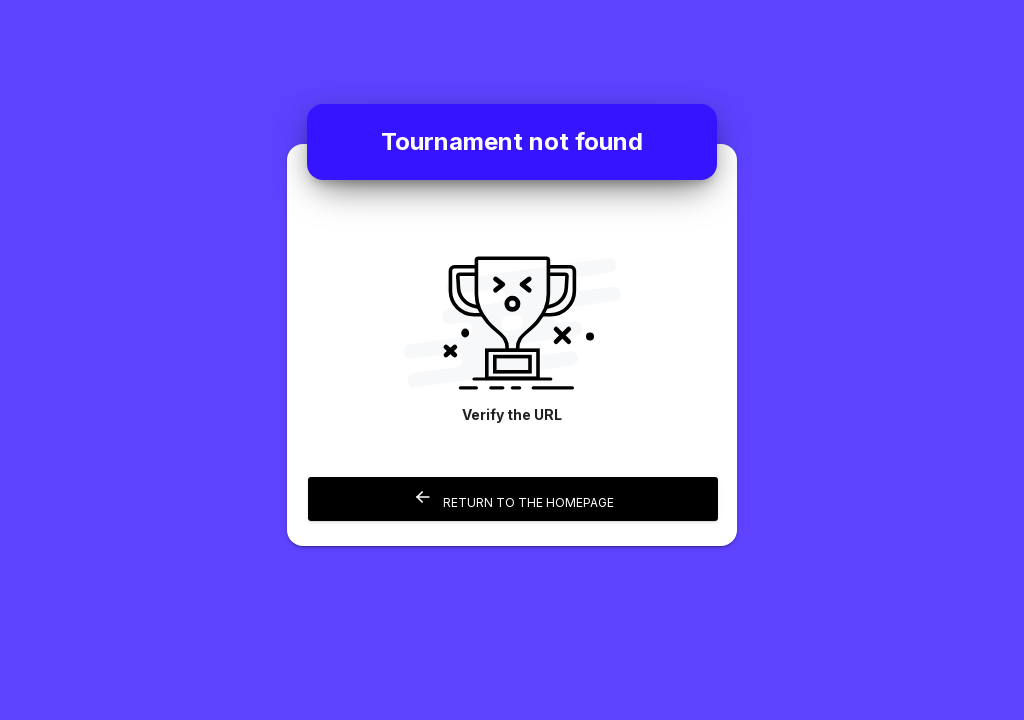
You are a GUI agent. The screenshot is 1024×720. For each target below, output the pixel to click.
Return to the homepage (513, 498)
